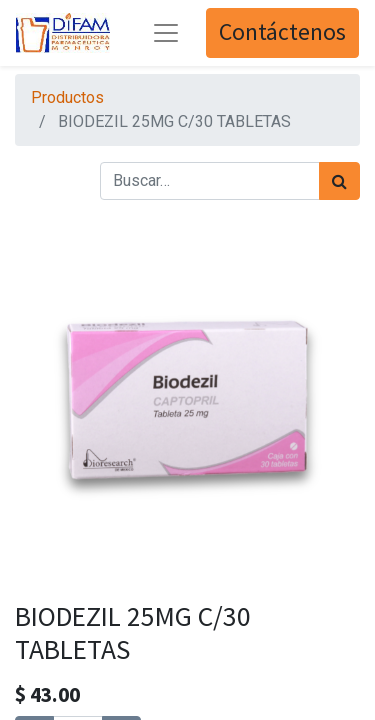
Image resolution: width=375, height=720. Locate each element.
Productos (67, 97)
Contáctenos (282, 32)
